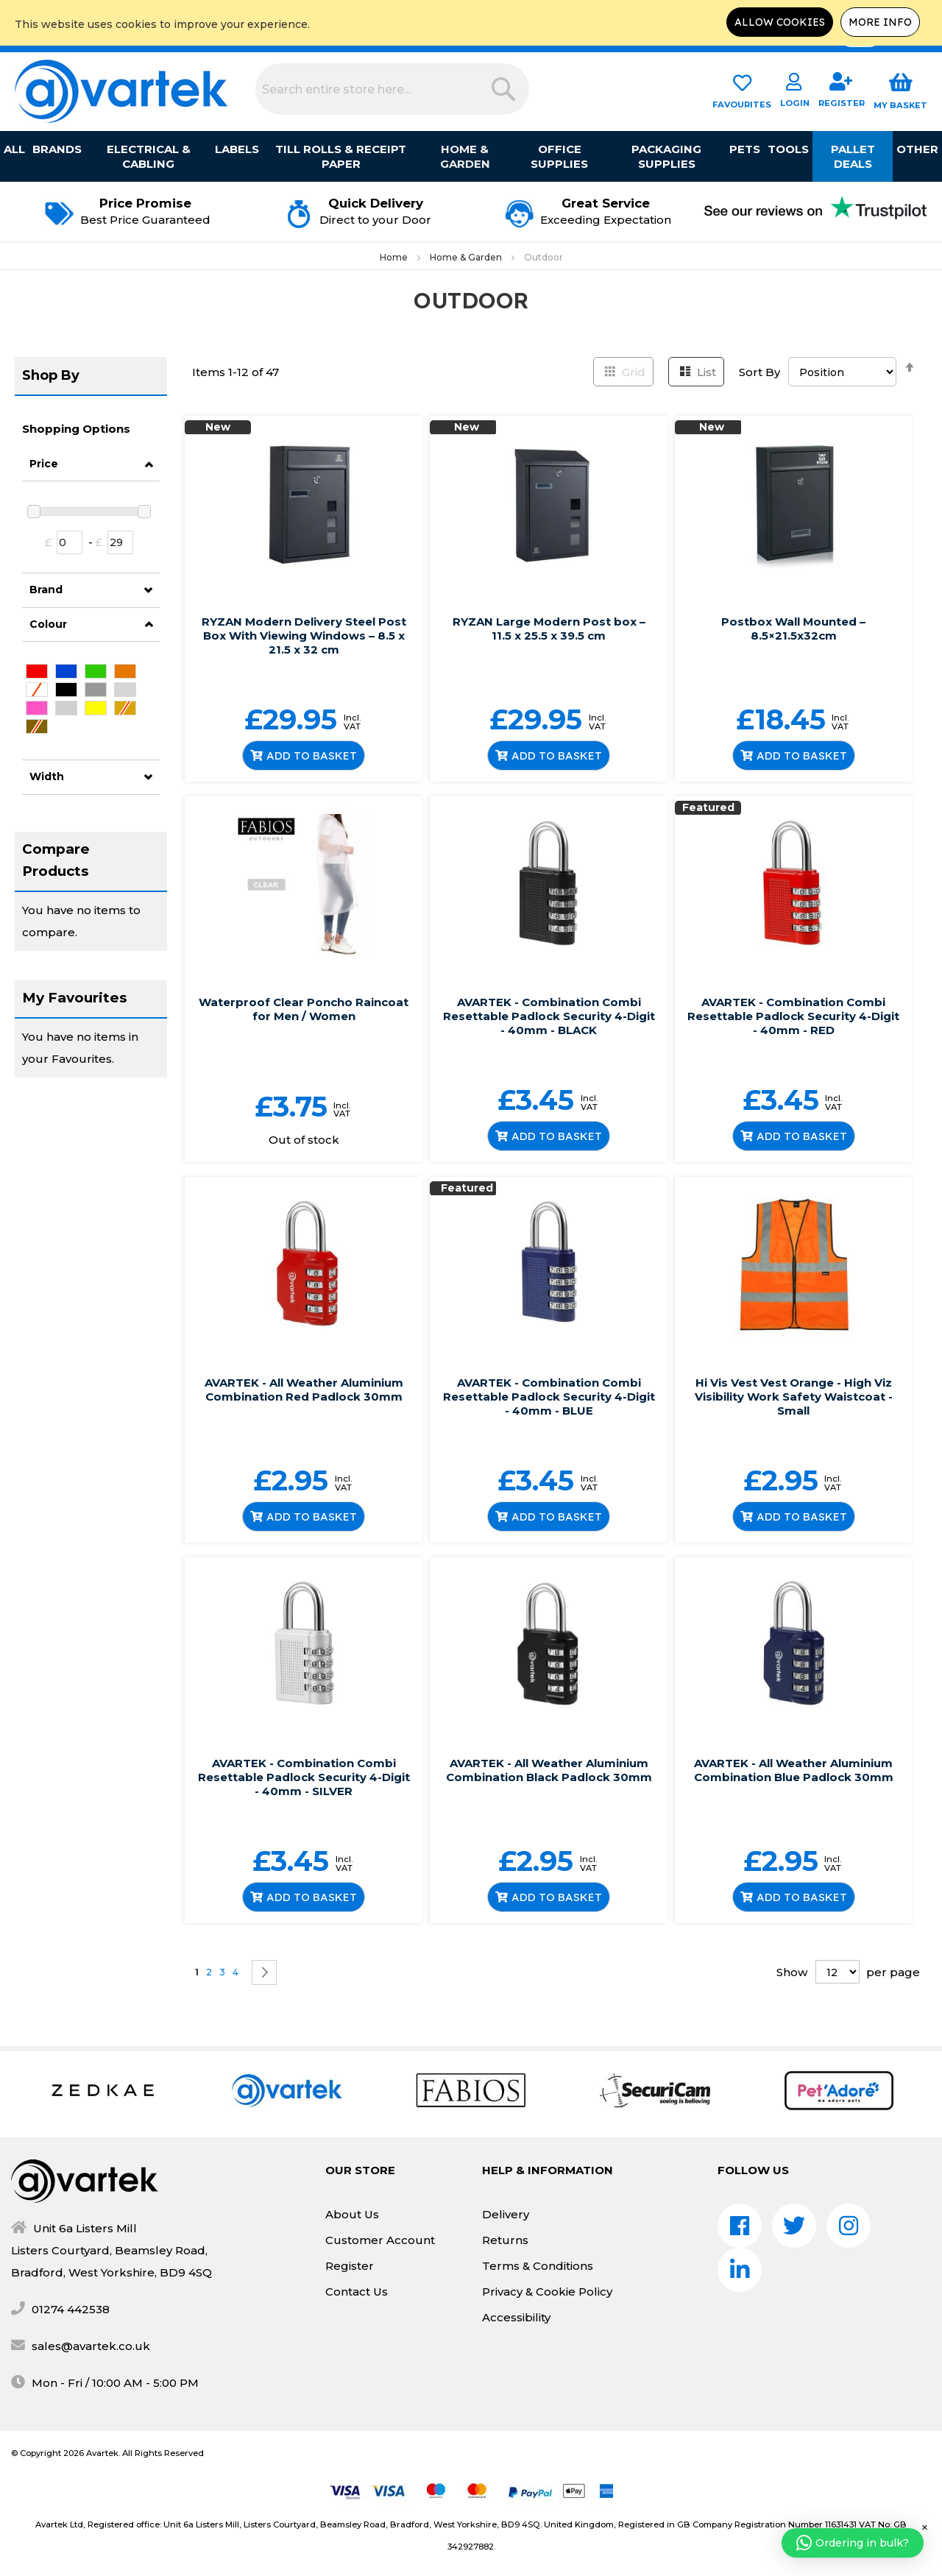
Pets (744, 149)
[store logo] (121, 91)
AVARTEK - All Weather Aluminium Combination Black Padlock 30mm (549, 1770)
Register (349, 2266)
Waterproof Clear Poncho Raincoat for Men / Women (303, 1009)
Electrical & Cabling (149, 156)
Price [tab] (43, 463)
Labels (237, 149)
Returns (505, 2240)
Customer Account (380, 2240)
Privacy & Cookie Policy (547, 2292)
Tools (788, 149)
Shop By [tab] (50, 375)
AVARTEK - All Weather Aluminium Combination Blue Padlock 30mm (793, 1770)
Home (395, 257)
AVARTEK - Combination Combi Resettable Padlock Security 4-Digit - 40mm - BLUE (549, 1397)
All (14, 149)
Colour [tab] (48, 624)
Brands (57, 149)
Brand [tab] (46, 589)
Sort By (759, 372)
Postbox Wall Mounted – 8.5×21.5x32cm (793, 629)
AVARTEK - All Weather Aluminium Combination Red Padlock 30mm (304, 1390)
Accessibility (516, 2317)
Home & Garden (465, 156)
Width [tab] (46, 776)
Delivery (505, 2214)
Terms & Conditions (537, 2266)
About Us (352, 2214)
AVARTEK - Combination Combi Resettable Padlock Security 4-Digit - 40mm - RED (793, 1016)
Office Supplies (559, 156)
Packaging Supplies (666, 156)
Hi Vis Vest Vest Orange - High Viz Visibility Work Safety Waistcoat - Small (794, 1397)
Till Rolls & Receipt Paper (340, 156)
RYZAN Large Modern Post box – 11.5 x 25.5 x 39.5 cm (549, 629)
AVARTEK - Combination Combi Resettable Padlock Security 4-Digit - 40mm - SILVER (304, 1777)
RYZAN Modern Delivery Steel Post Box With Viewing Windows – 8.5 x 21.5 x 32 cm (304, 636)
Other (917, 149)
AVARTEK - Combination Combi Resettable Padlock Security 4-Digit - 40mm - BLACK (549, 1016)
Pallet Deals (853, 156)
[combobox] (392, 89)
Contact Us (356, 2292)
